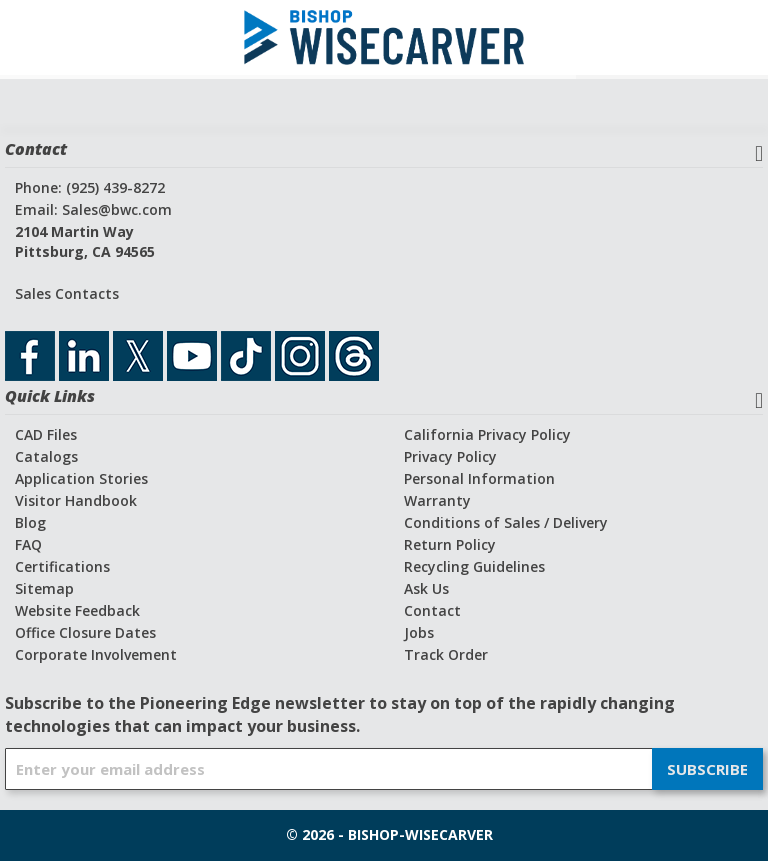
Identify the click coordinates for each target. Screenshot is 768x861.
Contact (432, 610)
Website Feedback (77, 610)
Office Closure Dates (85, 632)
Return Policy (450, 544)
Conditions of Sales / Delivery (506, 522)
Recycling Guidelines (474, 566)
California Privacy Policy (487, 434)
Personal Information (479, 478)
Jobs (419, 632)
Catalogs (46, 456)
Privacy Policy (450, 456)
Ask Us (426, 588)
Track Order (446, 654)
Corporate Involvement (96, 654)
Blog (30, 522)
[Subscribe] (707, 769)
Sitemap (44, 588)
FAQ (28, 544)
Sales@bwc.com (117, 209)
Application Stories (81, 478)
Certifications (62, 566)
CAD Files (46, 434)
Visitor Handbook (76, 500)
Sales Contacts (67, 293)
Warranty (437, 500)
